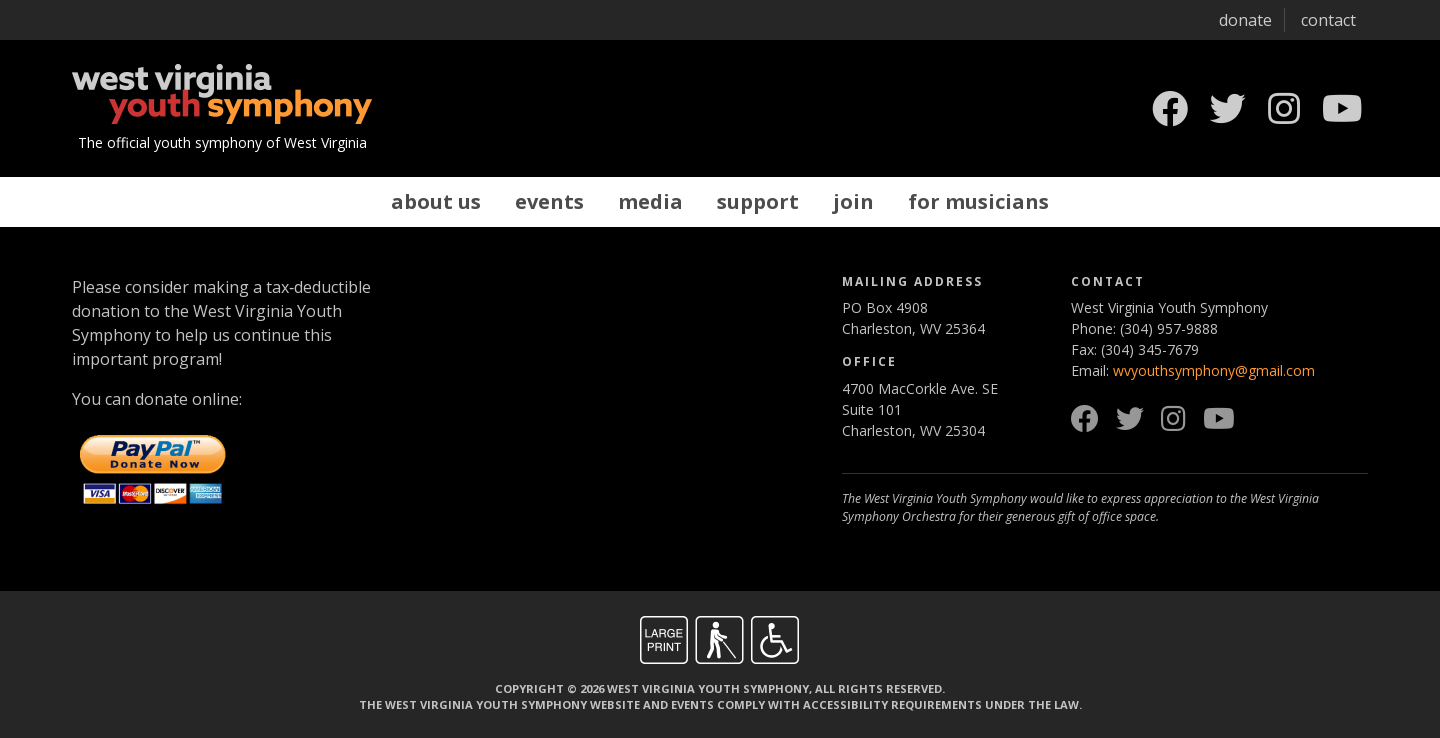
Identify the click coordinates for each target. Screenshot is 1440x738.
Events (549, 201)
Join (853, 201)
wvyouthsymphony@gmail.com (1214, 370)
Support (758, 201)
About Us (436, 201)
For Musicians (978, 201)
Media (650, 201)
